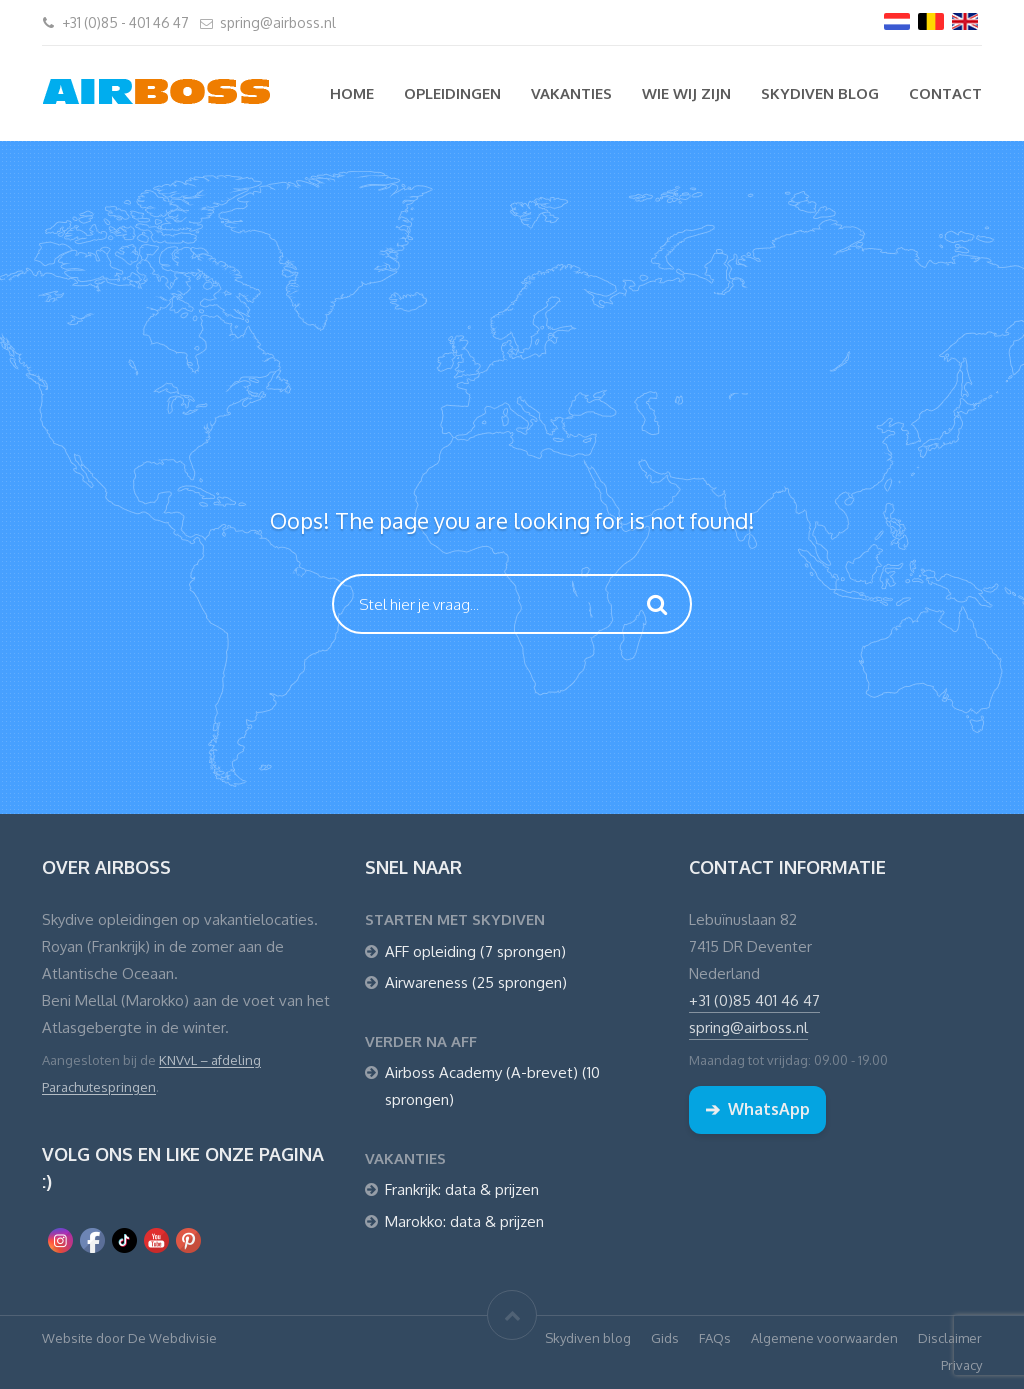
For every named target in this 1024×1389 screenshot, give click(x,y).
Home (352, 93)
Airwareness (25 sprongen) (476, 982)
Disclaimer (950, 1338)
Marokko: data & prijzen (464, 1221)
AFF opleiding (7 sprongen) (475, 951)
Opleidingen (452, 93)
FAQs (715, 1338)
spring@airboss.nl (278, 22)
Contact (945, 93)
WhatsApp (757, 1109)
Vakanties (571, 93)
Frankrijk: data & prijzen (462, 1189)
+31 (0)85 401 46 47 (754, 1000)
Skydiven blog (820, 93)
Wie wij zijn (686, 93)
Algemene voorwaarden (824, 1338)
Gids (665, 1338)
